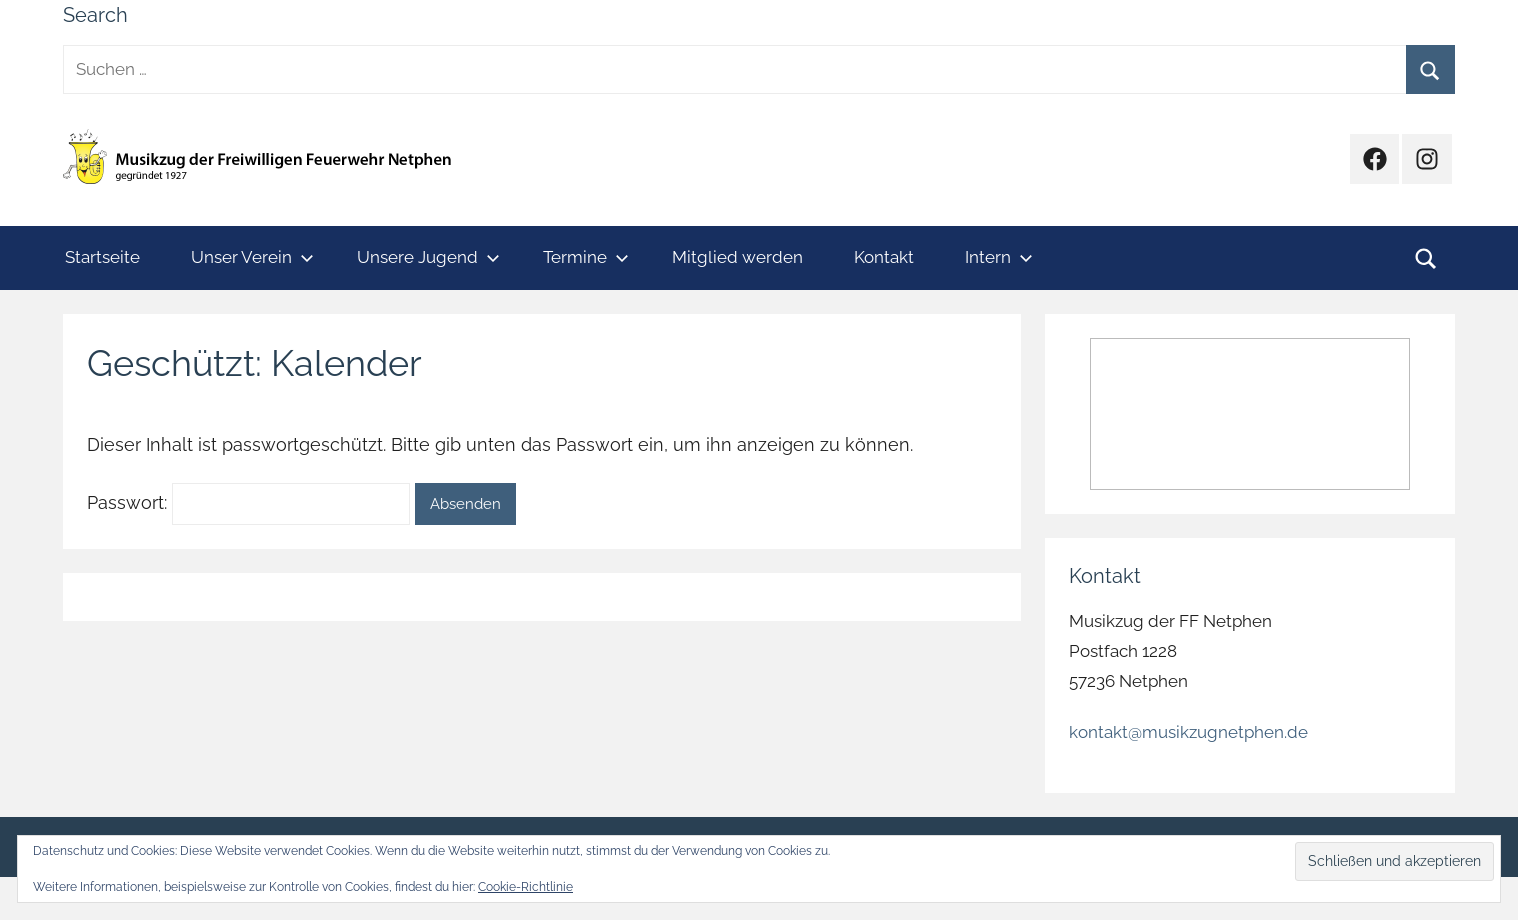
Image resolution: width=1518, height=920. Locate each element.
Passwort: (248, 502)
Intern (999, 257)
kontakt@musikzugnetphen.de (1188, 732)
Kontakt (884, 257)
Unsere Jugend (428, 257)
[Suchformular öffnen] (1426, 258)
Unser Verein (252, 257)
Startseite (102, 257)
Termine (586, 257)
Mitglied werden (737, 257)
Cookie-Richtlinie (525, 887)
